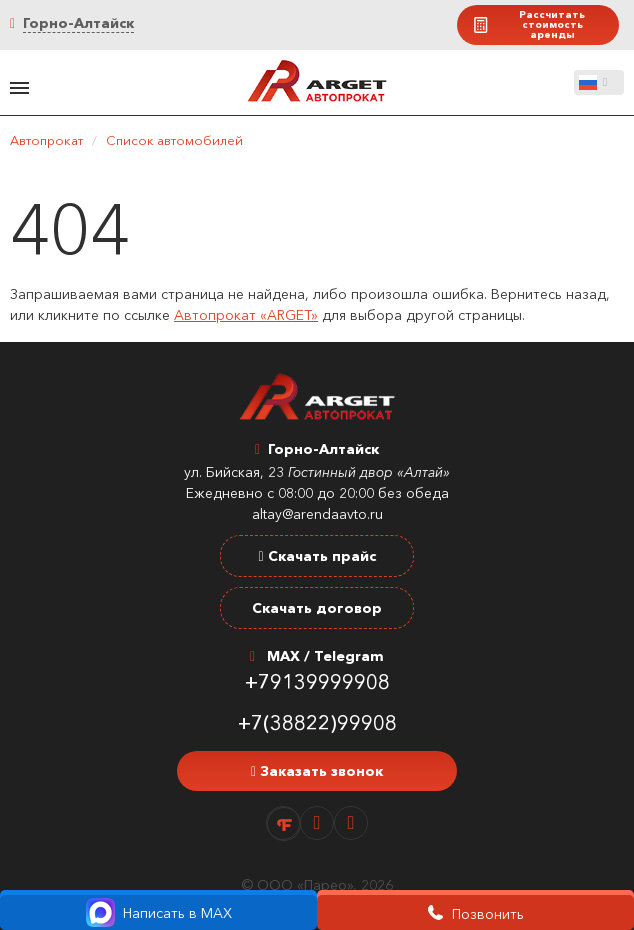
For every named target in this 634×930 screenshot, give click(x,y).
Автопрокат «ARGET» (246, 315)
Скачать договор (317, 608)
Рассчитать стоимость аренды (528, 24)
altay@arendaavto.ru (317, 514)
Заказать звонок (317, 771)
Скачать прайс (316, 556)
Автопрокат (46, 140)
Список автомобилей (174, 140)
